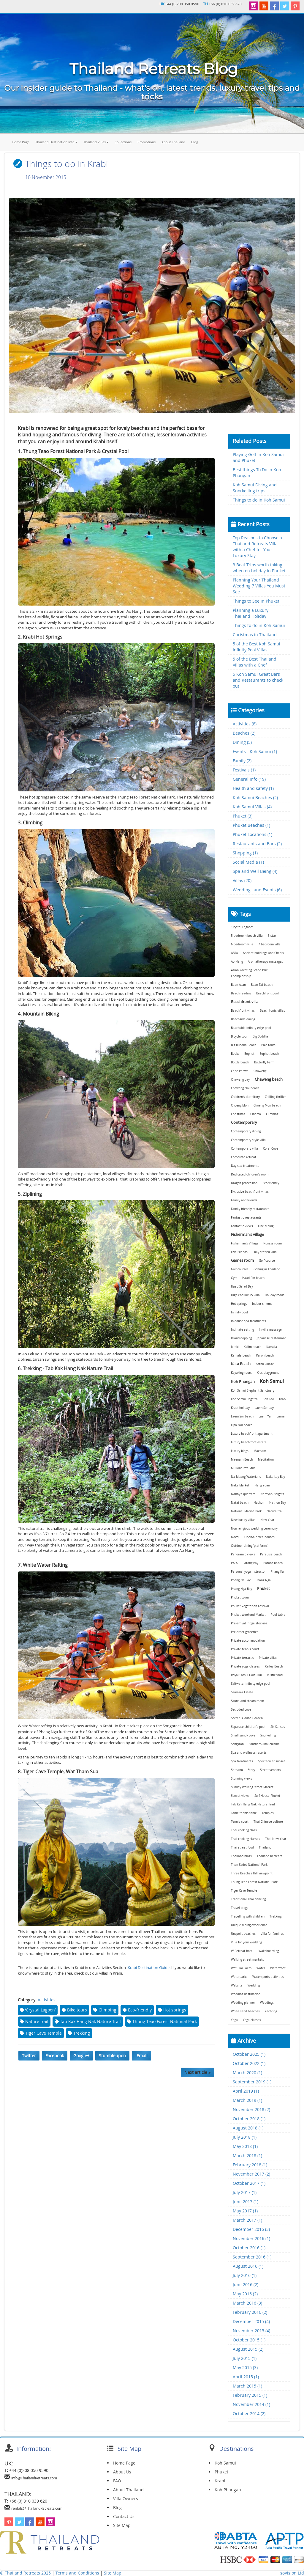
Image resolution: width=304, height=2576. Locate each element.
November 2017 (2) (251, 2174)
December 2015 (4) (251, 2321)
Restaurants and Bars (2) (257, 843)
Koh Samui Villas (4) (252, 807)
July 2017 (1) (244, 2192)
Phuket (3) (242, 816)
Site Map (122, 2525)
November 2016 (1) (251, 2238)
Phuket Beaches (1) (251, 825)
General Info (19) (249, 779)
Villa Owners (125, 2498)
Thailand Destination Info (56, 142)
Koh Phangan (228, 2489)
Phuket (221, 2472)
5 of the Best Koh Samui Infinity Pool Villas (256, 647)
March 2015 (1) (247, 2386)
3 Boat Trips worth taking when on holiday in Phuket (259, 567)
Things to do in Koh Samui (259, 500)
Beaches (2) (244, 733)
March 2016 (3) (247, 2303)
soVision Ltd (292, 2573)
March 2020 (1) (247, 2072)
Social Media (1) (248, 862)
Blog (194, 142)
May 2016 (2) (245, 2294)
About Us (122, 2472)
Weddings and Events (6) (257, 889)
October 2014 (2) (249, 2413)
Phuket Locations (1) (252, 834)
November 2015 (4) (251, 2330)
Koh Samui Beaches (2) (255, 797)
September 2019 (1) (252, 2082)
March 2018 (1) (247, 2155)
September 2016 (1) (252, 2257)
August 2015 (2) (248, 2349)
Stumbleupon (112, 2055)
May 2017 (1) (245, 2211)
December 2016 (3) (251, 2229)
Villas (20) (242, 880)
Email (141, 2055)
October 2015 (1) (249, 2340)
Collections (123, 142)
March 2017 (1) (247, 2220)
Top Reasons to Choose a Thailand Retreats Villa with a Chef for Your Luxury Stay (257, 546)
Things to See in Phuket (256, 601)
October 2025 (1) (249, 2054)
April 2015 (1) (246, 2376)
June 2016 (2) (245, 2284)
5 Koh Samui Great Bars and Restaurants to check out (258, 680)
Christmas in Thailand (255, 634)
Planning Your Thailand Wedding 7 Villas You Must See (259, 586)
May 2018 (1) (245, 2146)
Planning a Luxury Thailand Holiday (250, 613)
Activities (47, 2000)
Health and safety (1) (253, 788)
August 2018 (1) (248, 2128)
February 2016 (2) (250, 2312)
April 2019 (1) (246, 2091)
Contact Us (123, 2516)
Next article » (197, 2072)
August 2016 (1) (248, 2266)
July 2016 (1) (244, 2275)
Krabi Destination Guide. (149, 1967)
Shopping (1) (245, 853)
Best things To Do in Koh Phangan (257, 472)
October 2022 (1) (249, 2063)
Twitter (29, 2055)
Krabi (220, 2481)
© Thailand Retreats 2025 (25, 2573)
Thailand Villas (96, 142)
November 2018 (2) (251, 2109)
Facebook (54, 2055)
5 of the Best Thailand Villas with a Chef (254, 662)
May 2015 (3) (245, 2367)
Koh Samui (225, 2463)
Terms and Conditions (78, 2573)
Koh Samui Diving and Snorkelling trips (255, 487)
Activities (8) (244, 724)
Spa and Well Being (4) (255, 871)
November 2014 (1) (251, 2404)
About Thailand (173, 142)
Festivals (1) (244, 770)
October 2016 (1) (249, 2247)
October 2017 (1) (249, 2183)
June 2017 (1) (245, 2201)
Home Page (20, 142)
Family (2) (242, 760)
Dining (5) (242, 742)
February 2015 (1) (250, 2395)
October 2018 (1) (249, 2118)
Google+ (81, 2055)
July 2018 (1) (244, 2137)
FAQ (117, 2481)
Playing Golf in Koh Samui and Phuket (258, 457)
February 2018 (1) (250, 2165)
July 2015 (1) (244, 2358)
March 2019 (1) (247, 2100)
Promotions (146, 142)
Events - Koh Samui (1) (255, 751)
